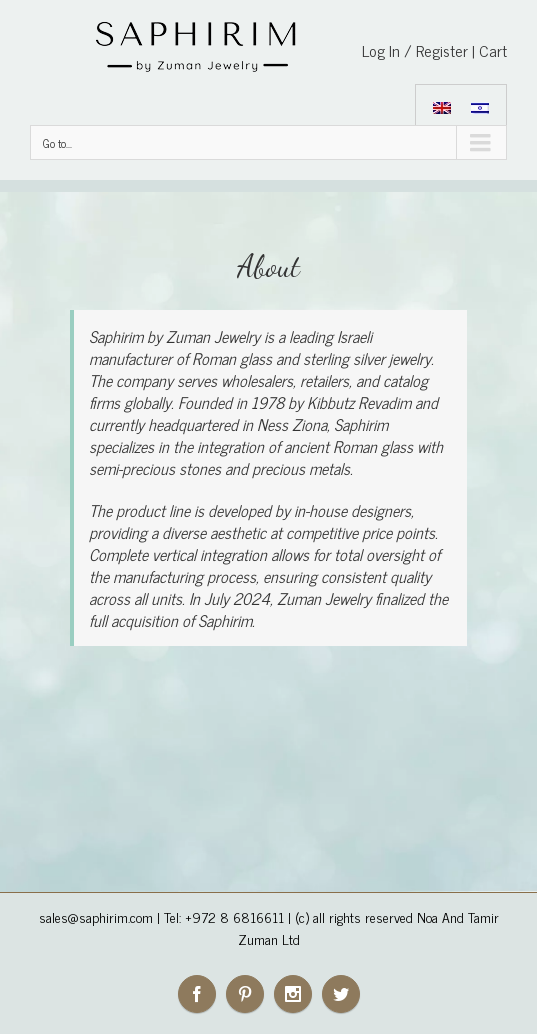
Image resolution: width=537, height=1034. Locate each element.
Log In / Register (415, 50)
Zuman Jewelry (213, 336)
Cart (493, 50)
